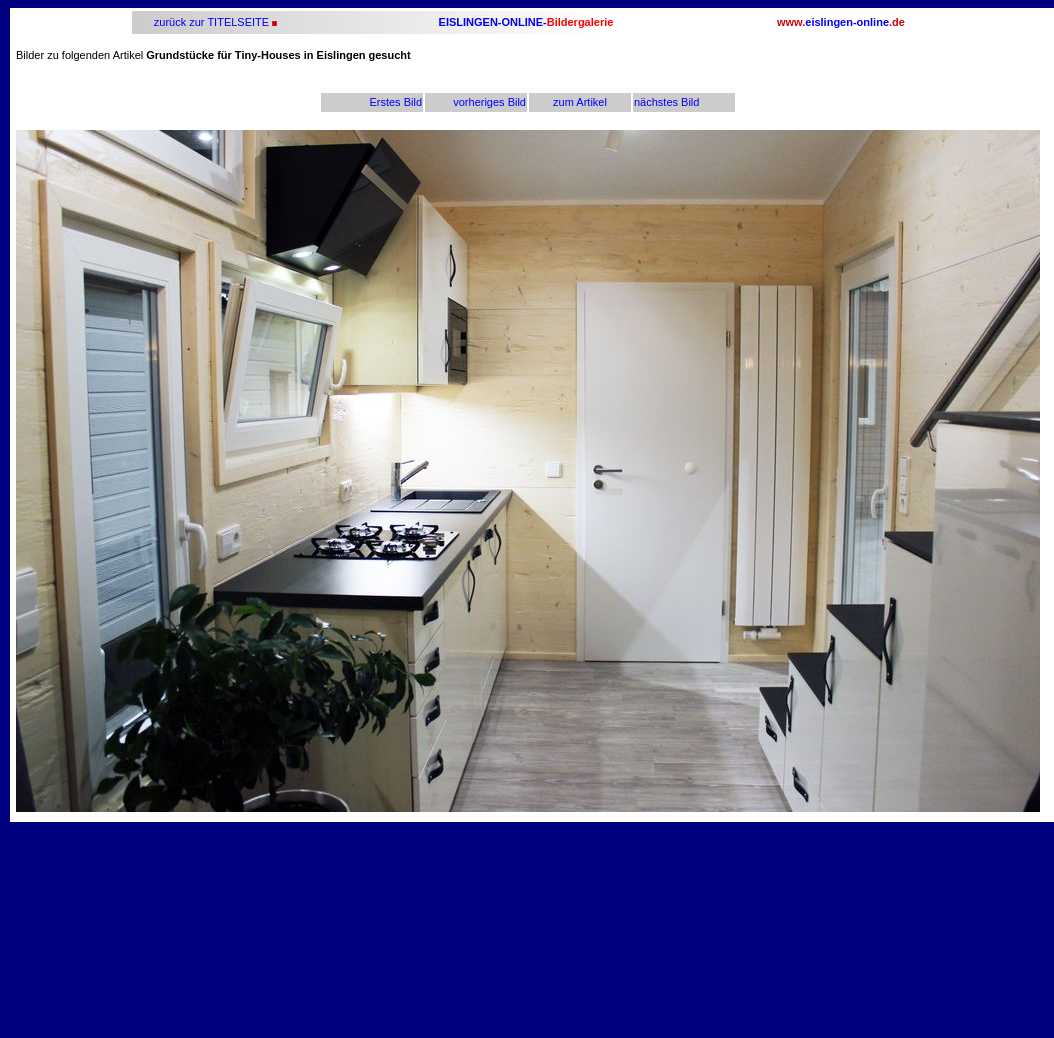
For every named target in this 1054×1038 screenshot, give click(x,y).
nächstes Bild (666, 102)
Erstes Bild (395, 102)
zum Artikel (580, 102)
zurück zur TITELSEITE (210, 22)
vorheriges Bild (489, 102)
